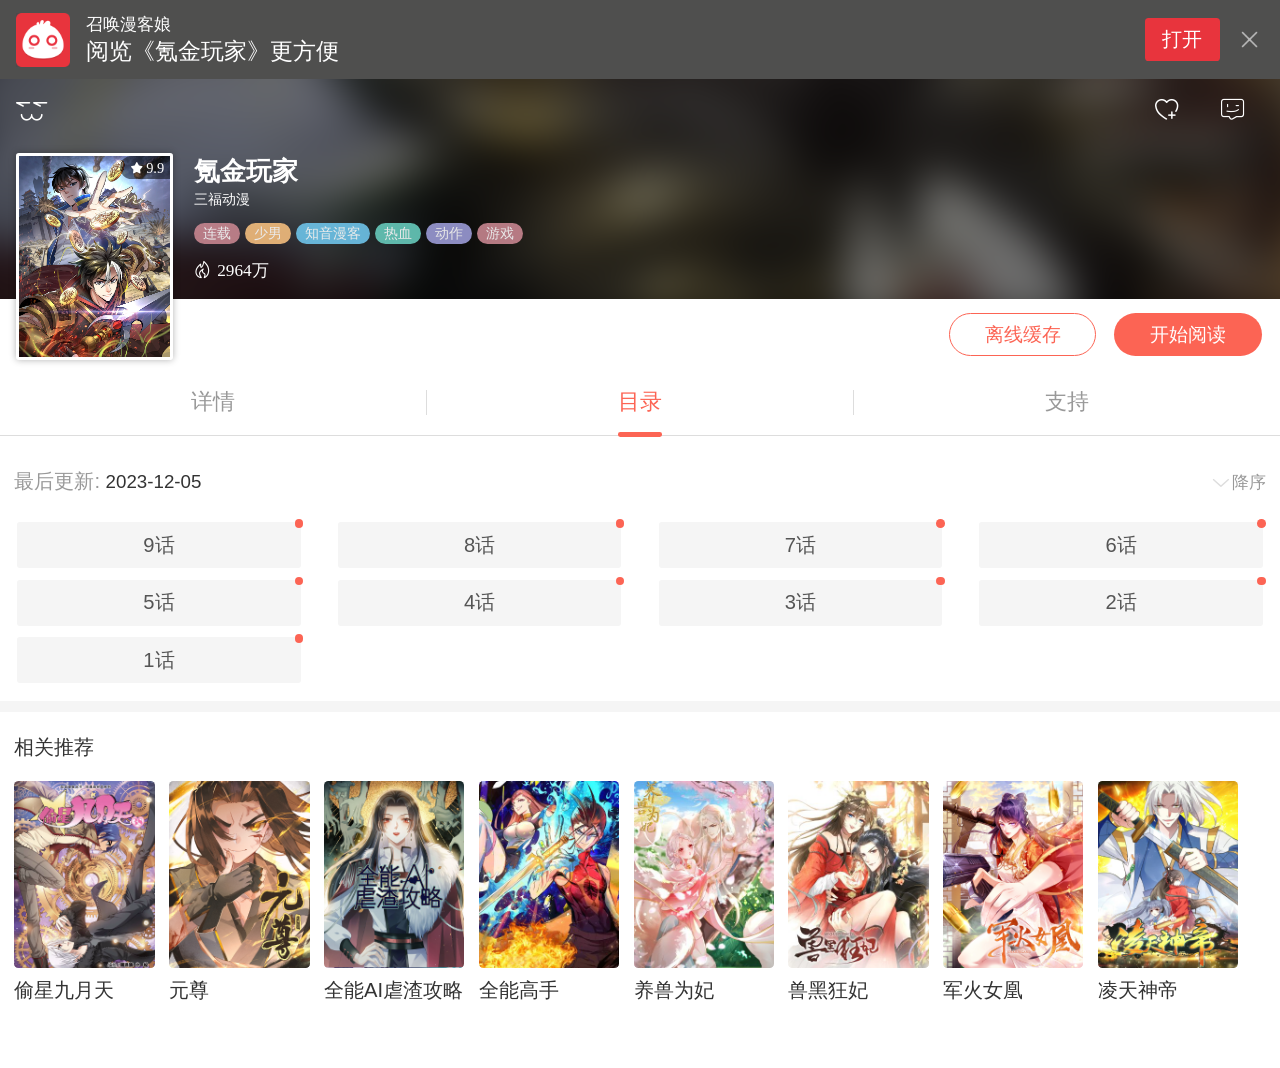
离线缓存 (1023, 334)
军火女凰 (983, 990)
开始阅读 (1188, 334)
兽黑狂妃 (828, 990)
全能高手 (519, 990)
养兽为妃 (674, 990)
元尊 (189, 990)
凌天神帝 (1138, 990)
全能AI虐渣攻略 (393, 990)
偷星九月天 (64, 990)
